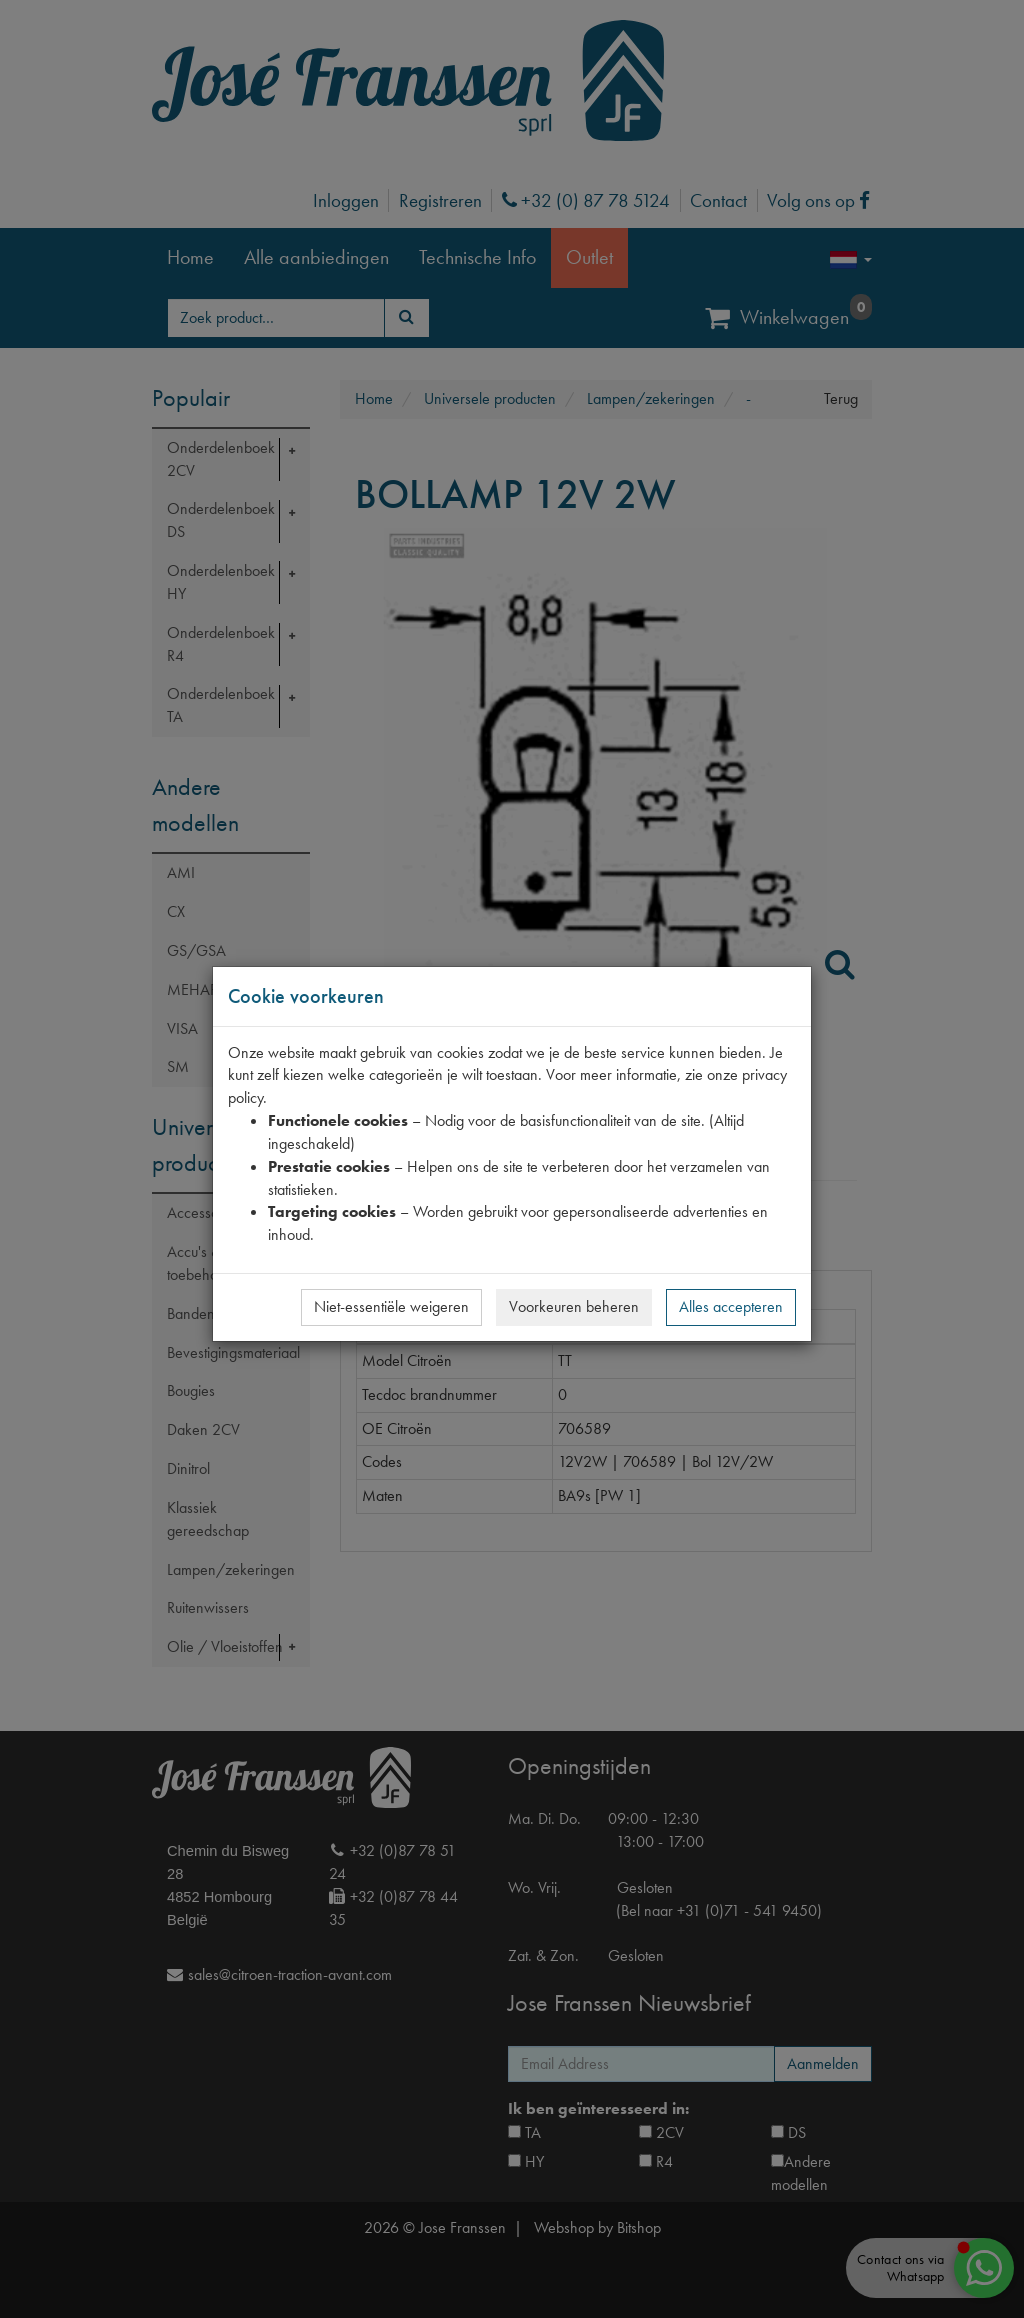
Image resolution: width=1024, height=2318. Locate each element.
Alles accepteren (731, 1306)
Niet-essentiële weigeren (391, 1306)
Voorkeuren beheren (574, 1306)
